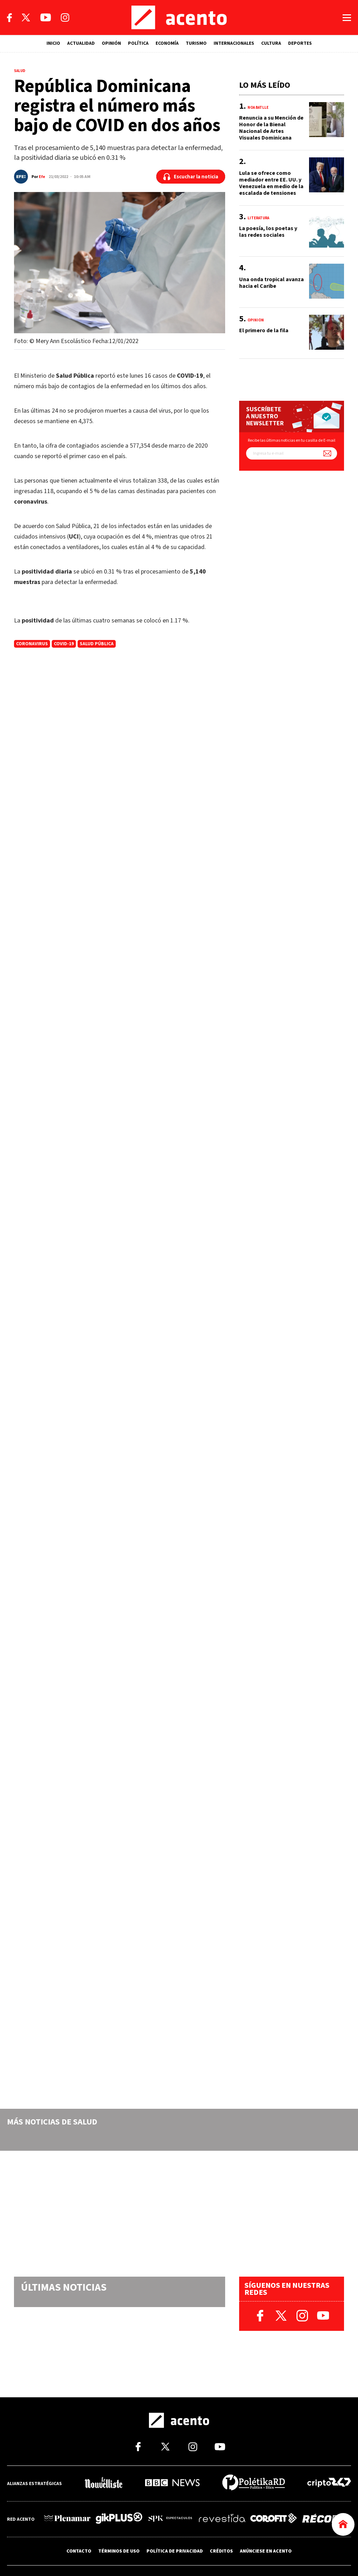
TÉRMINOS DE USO (118, 2551)
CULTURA (271, 43)
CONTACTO (78, 2551)
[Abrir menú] (347, 17)
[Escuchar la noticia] (190, 177)
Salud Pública (97, 643)
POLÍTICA (138, 43)
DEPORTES (300, 43)
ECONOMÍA (167, 43)
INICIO (53, 43)
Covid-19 (64, 643)
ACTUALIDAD (81, 43)
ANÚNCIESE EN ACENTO (266, 2551)
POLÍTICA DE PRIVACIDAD (174, 2551)
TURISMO (196, 43)
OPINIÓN (111, 43)
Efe (42, 177)
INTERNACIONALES (234, 43)
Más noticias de (52, 2122)
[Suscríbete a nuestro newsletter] (327, 453)
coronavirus (32, 643)
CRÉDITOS (221, 2551)
